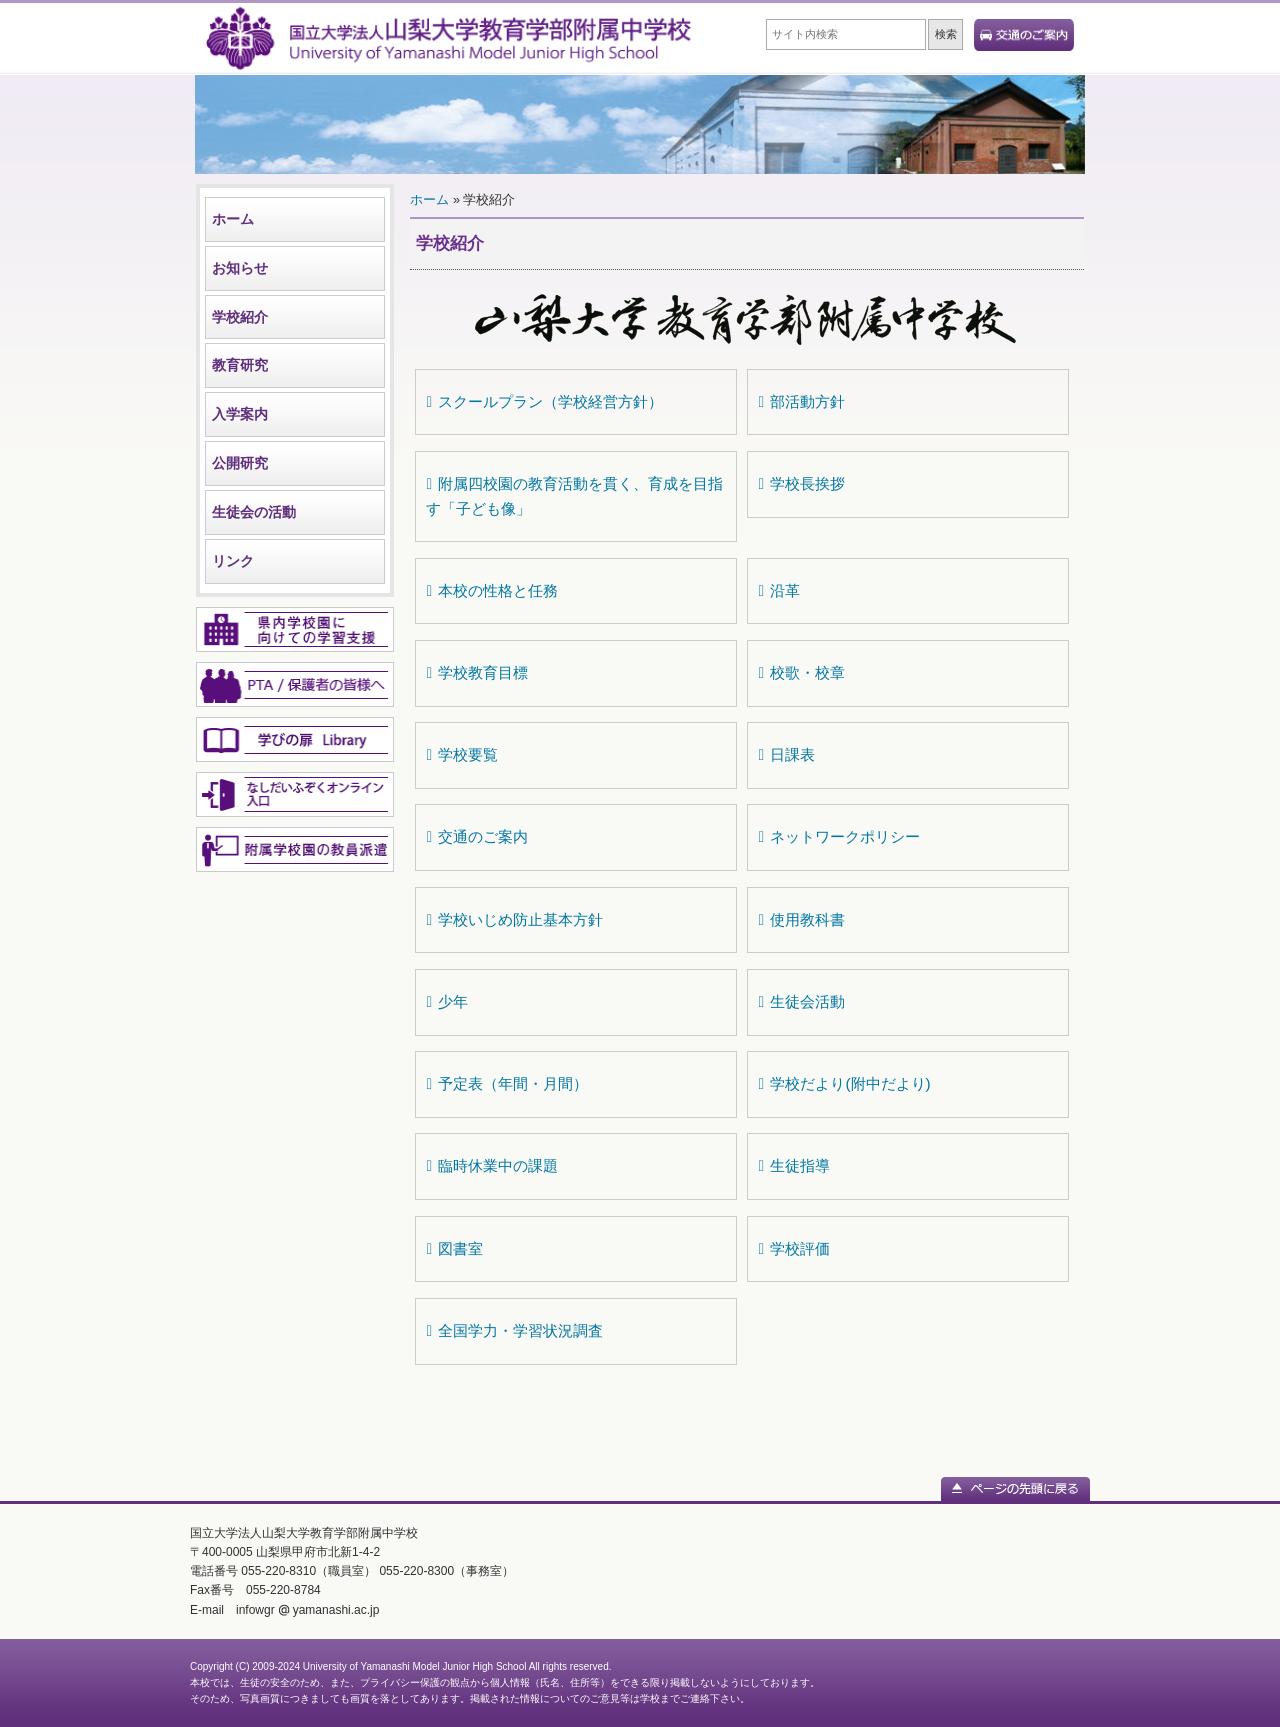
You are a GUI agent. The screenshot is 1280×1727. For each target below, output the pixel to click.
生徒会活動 (801, 1001)
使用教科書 (801, 919)
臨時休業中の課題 (492, 1165)
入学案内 (240, 414)
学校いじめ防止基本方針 (514, 919)
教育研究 (240, 365)
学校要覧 (462, 754)
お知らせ (240, 268)
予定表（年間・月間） (507, 1083)
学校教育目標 (477, 672)
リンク (233, 561)
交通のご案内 (477, 836)
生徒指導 (794, 1165)
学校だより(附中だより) (844, 1083)
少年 (447, 1001)
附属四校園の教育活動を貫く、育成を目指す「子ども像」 (574, 496)
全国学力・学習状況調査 (514, 1330)
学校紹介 (240, 317)
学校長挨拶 (801, 483)
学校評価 (794, 1248)
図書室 (454, 1248)
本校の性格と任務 (492, 590)
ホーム (233, 219)
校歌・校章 (801, 672)
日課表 (786, 754)
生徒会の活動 (254, 512)
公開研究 (240, 463)
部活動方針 (801, 401)
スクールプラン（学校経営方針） (544, 401)
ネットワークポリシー (839, 836)
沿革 (779, 590)
